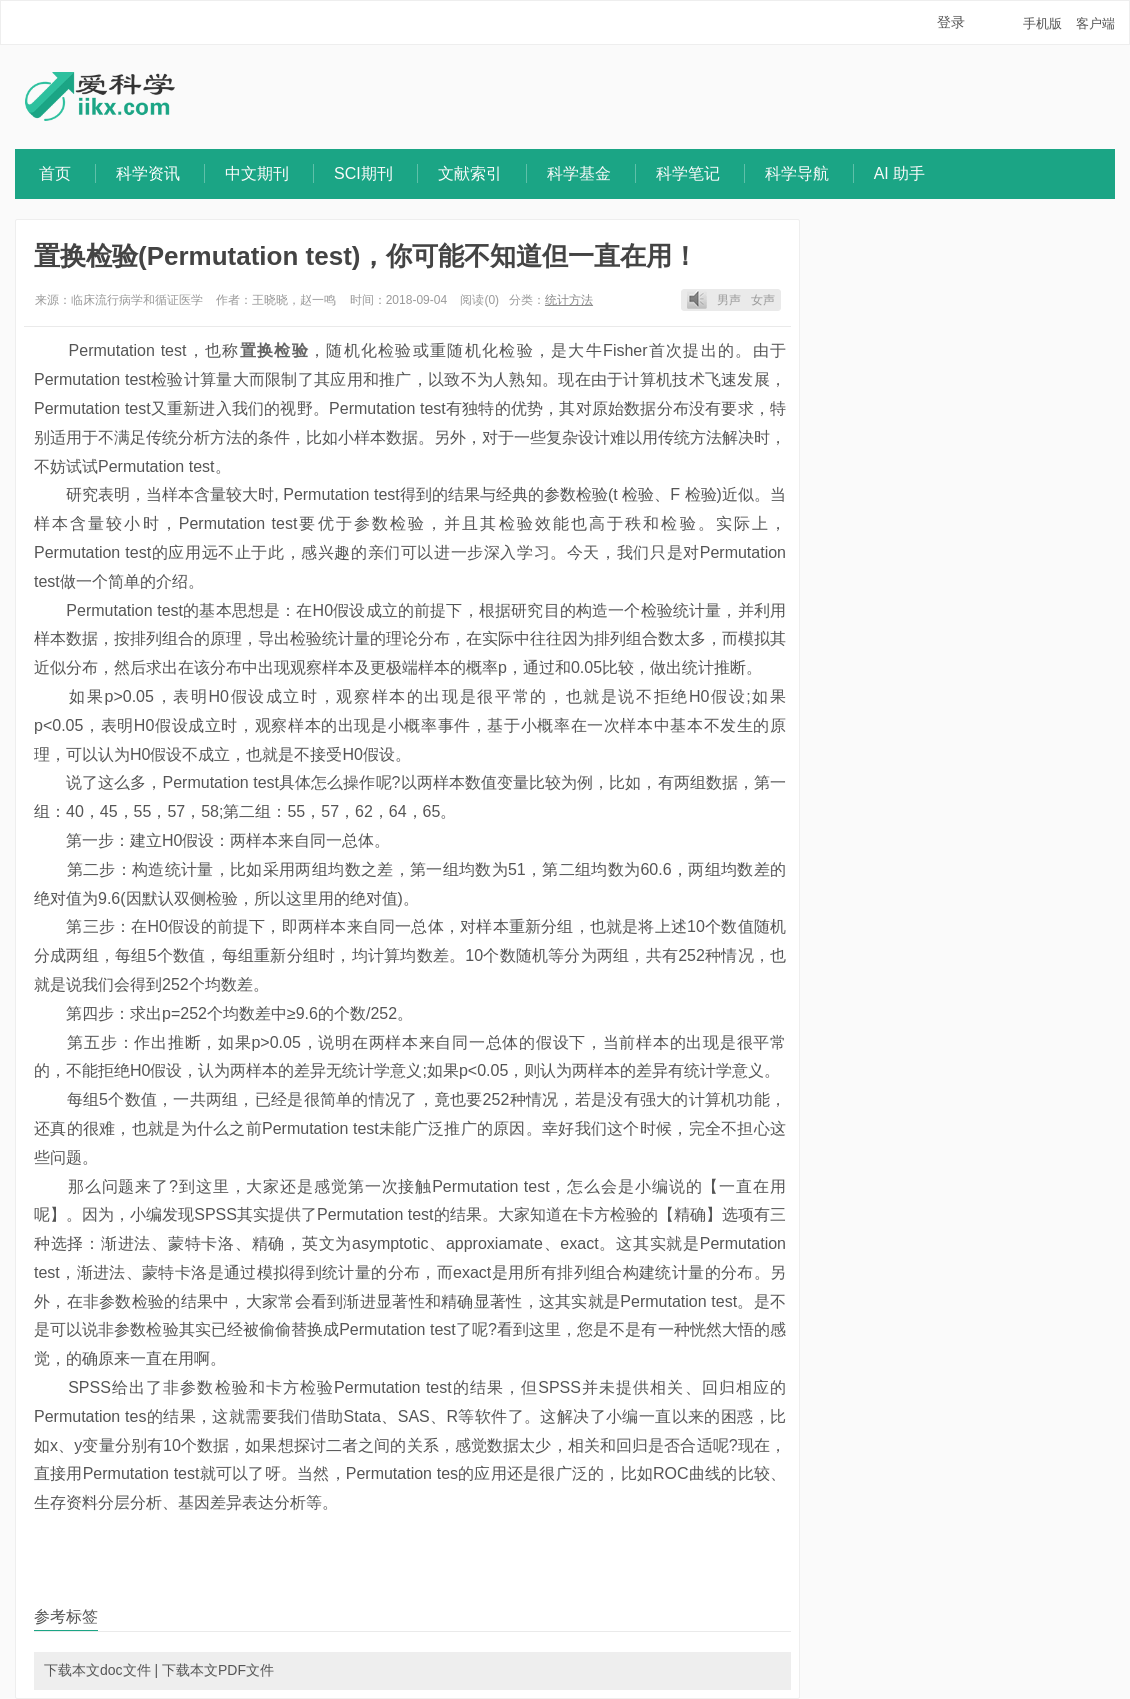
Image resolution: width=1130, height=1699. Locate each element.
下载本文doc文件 (97, 1670)
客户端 (1095, 23)
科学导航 (797, 173)
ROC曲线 (687, 1473)
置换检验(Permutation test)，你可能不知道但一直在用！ (366, 256)
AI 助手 (900, 173)
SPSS (215, 1214)
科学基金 (579, 173)
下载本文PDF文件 (218, 1670)
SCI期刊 (363, 173)
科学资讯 (148, 173)
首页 (55, 173)
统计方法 (569, 300)
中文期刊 (257, 173)
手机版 (1042, 23)
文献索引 (470, 173)
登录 (951, 22)
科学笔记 (688, 173)
